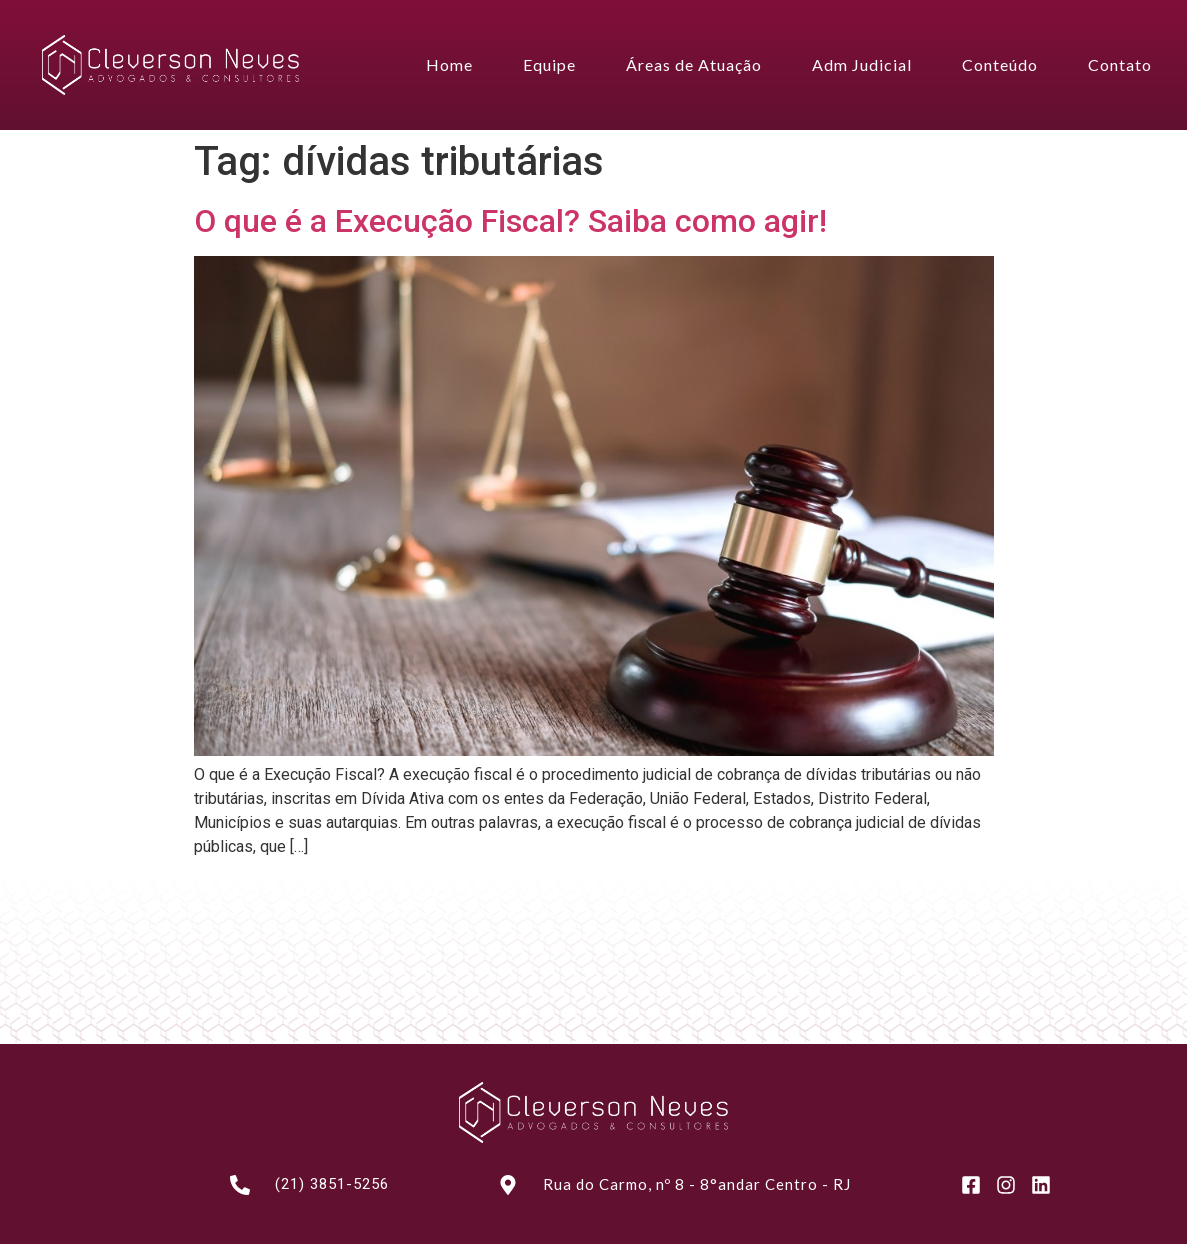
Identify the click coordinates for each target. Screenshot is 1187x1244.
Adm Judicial (862, 64)
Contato (1120, 64)
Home (449, 64)
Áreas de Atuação (694, 64)
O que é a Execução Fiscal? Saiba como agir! (510, 221)
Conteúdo (1000, 64)
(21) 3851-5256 (332, 1184)
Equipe (549, 64)
